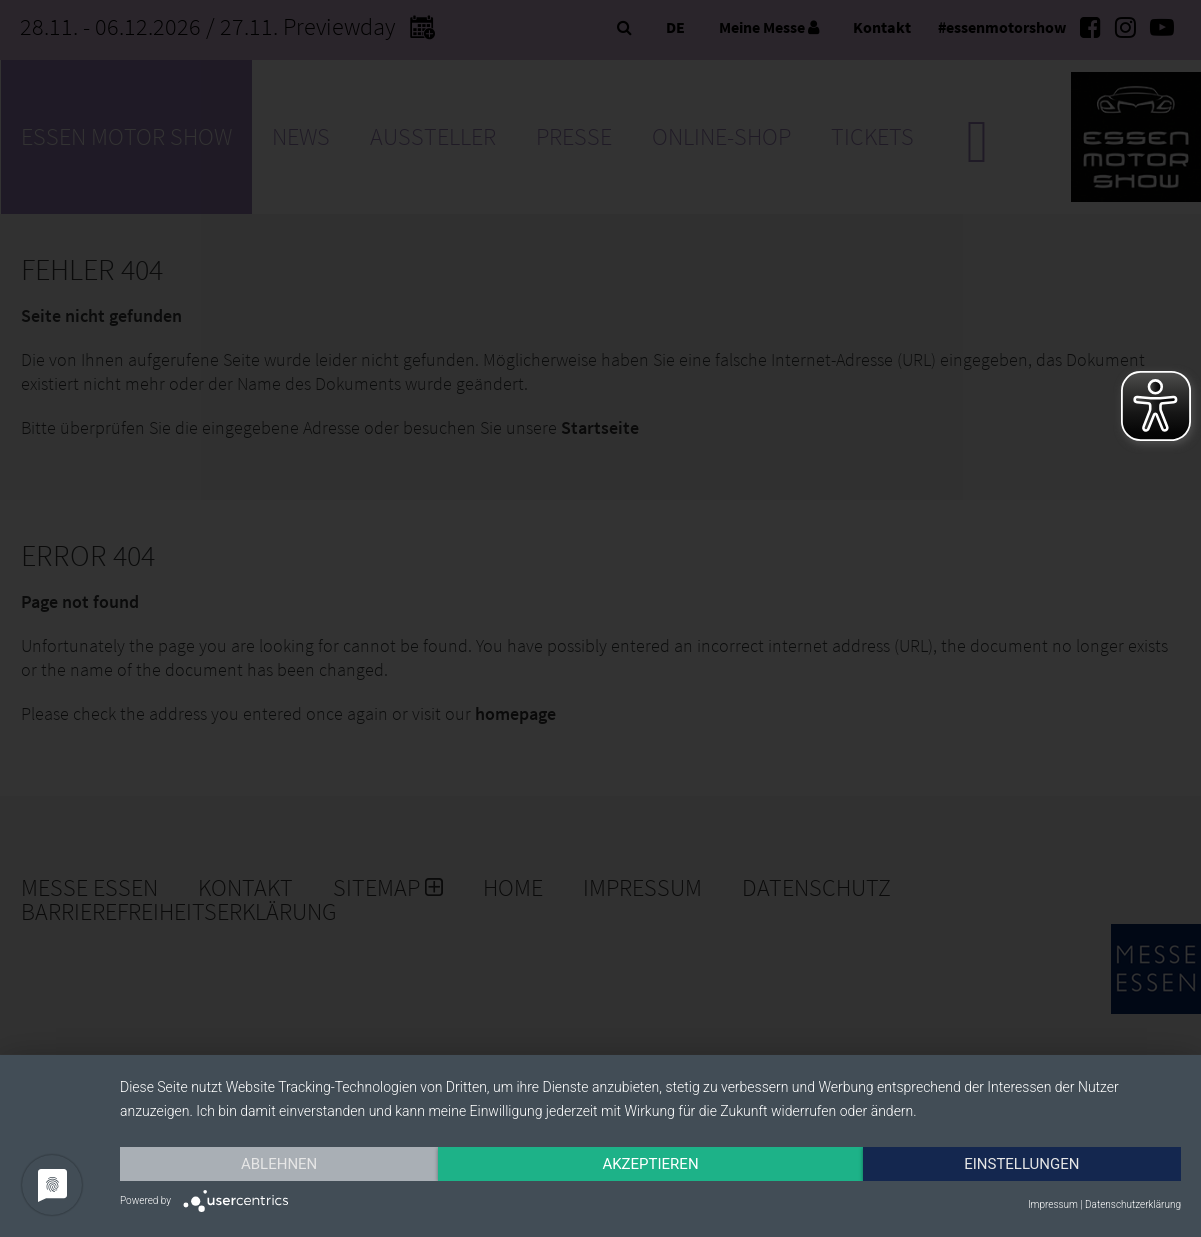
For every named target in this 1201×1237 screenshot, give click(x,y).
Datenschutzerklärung (1133, 1204)
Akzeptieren (650, 1164)
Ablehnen (279, 1164)
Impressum (1053, 1204)
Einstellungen (1021, 1164)
